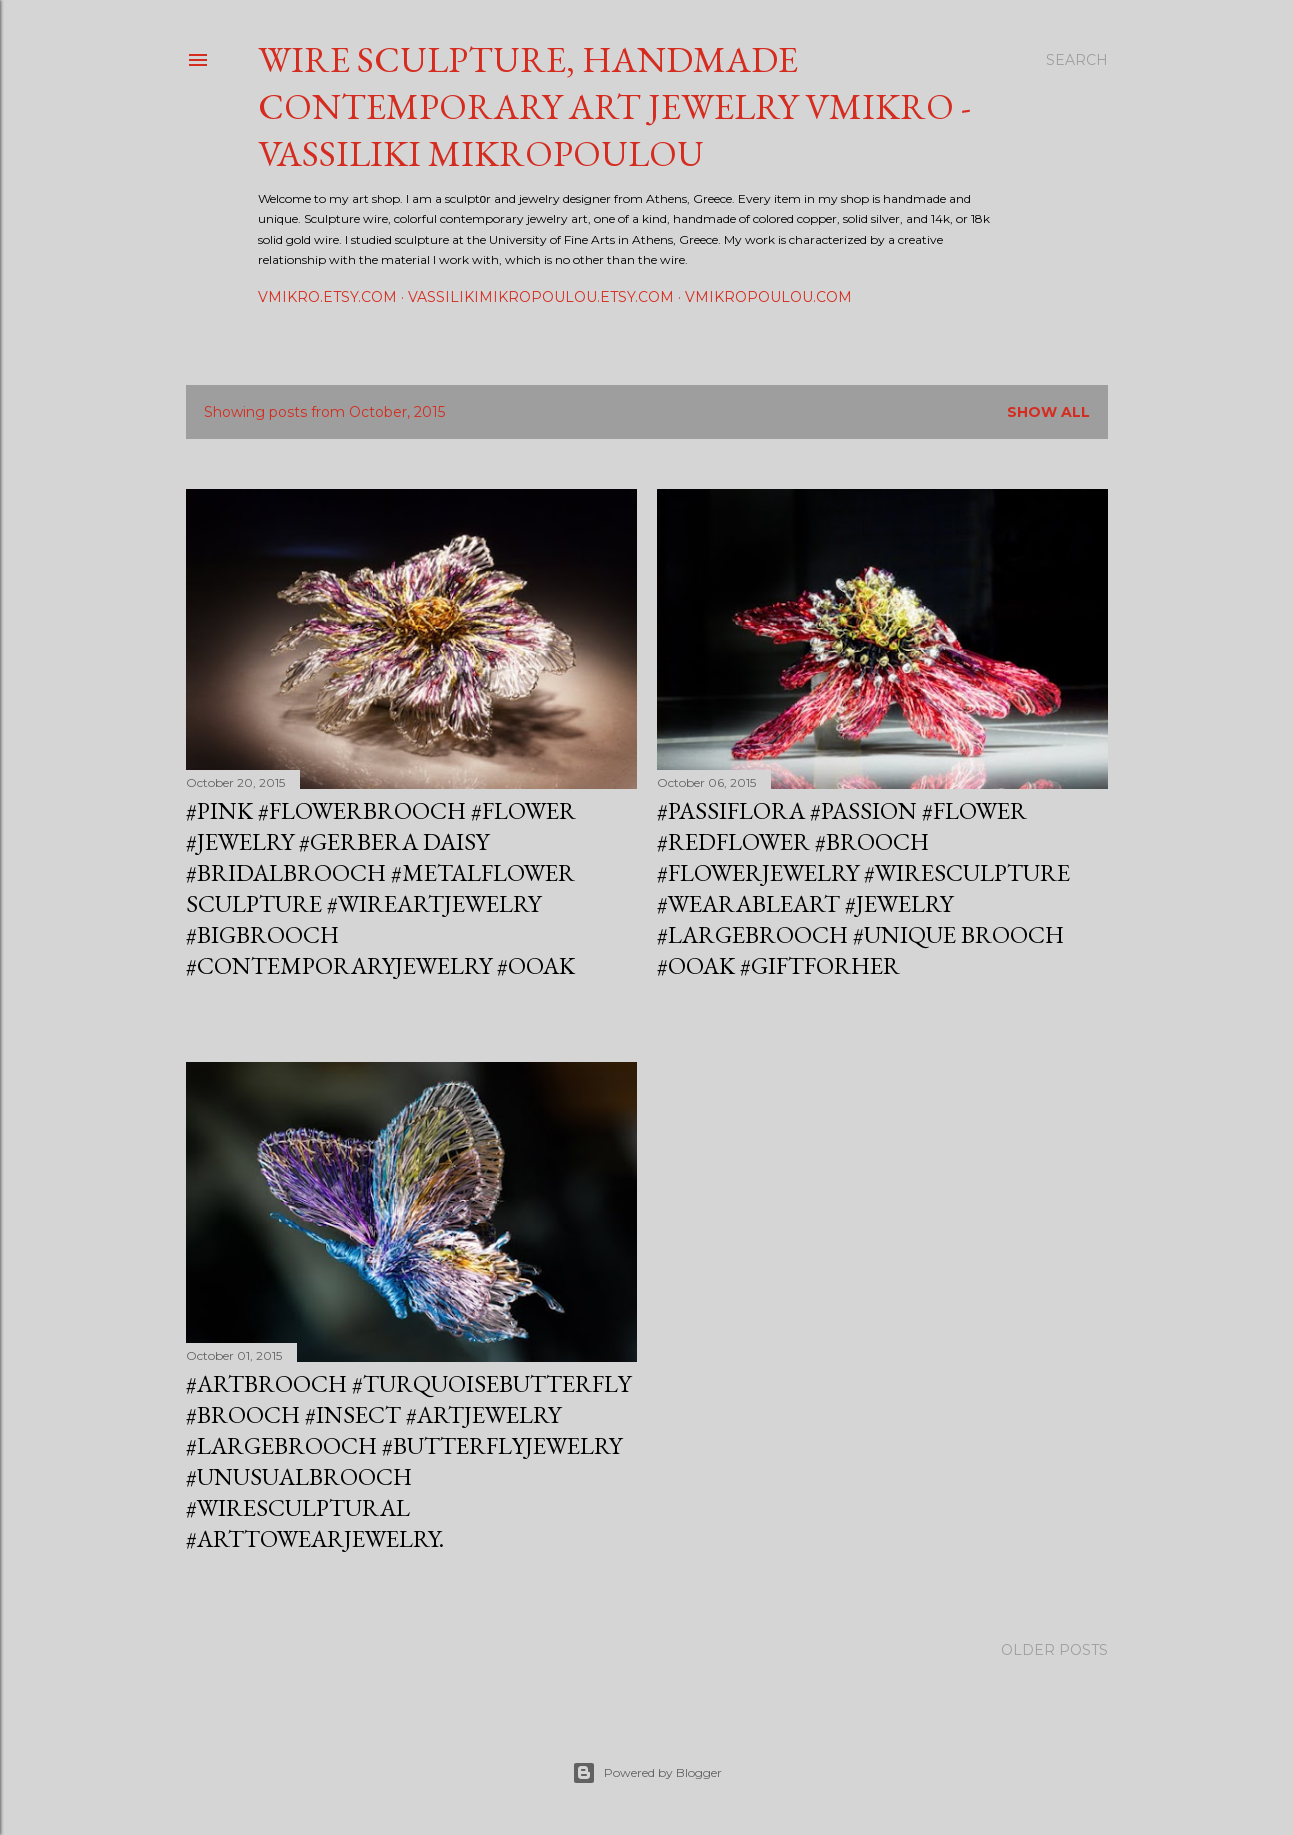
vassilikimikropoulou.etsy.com (541, 297)
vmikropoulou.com (768, 297)
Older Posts (1054, 1650)
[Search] (1077, 60)
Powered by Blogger (647, 1773)
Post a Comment (284, 996)
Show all (1048, 412)
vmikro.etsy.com (327, 297)
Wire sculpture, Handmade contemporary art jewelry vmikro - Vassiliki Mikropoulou (614, 106)
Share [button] (202, 996)
